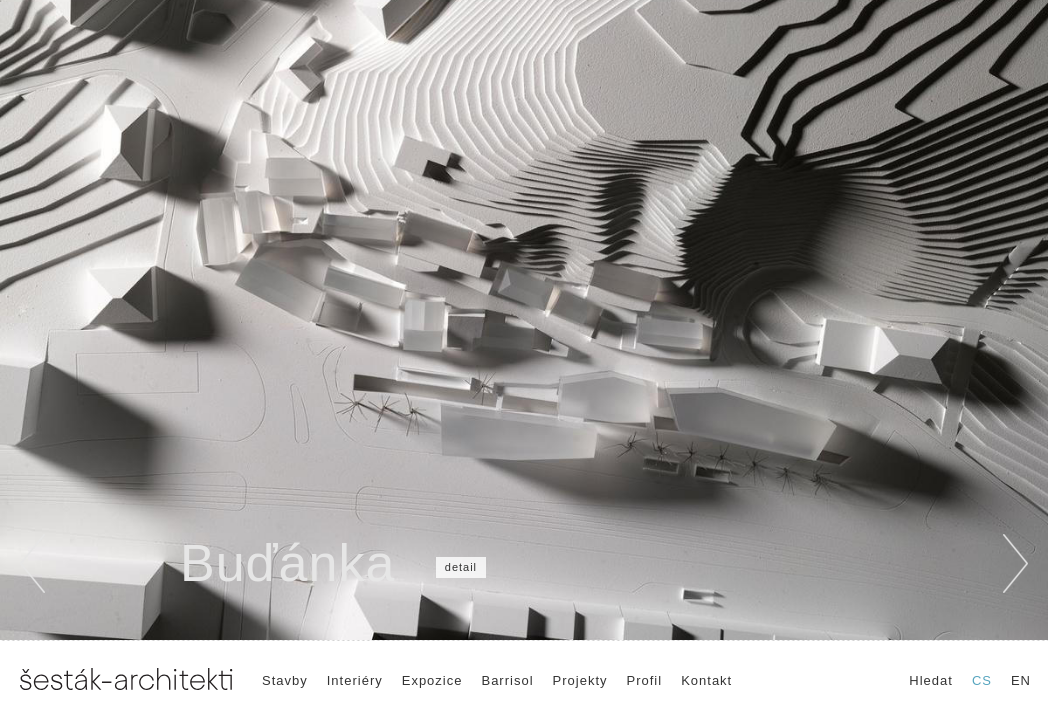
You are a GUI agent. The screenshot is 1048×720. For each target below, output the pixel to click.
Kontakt (706, 680)
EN (1021, 680)
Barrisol (507, 680)
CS (982, 680)
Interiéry (355, 680)
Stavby (285, 680)
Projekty (580, 680)
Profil (645, 680)
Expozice (432, 680)
